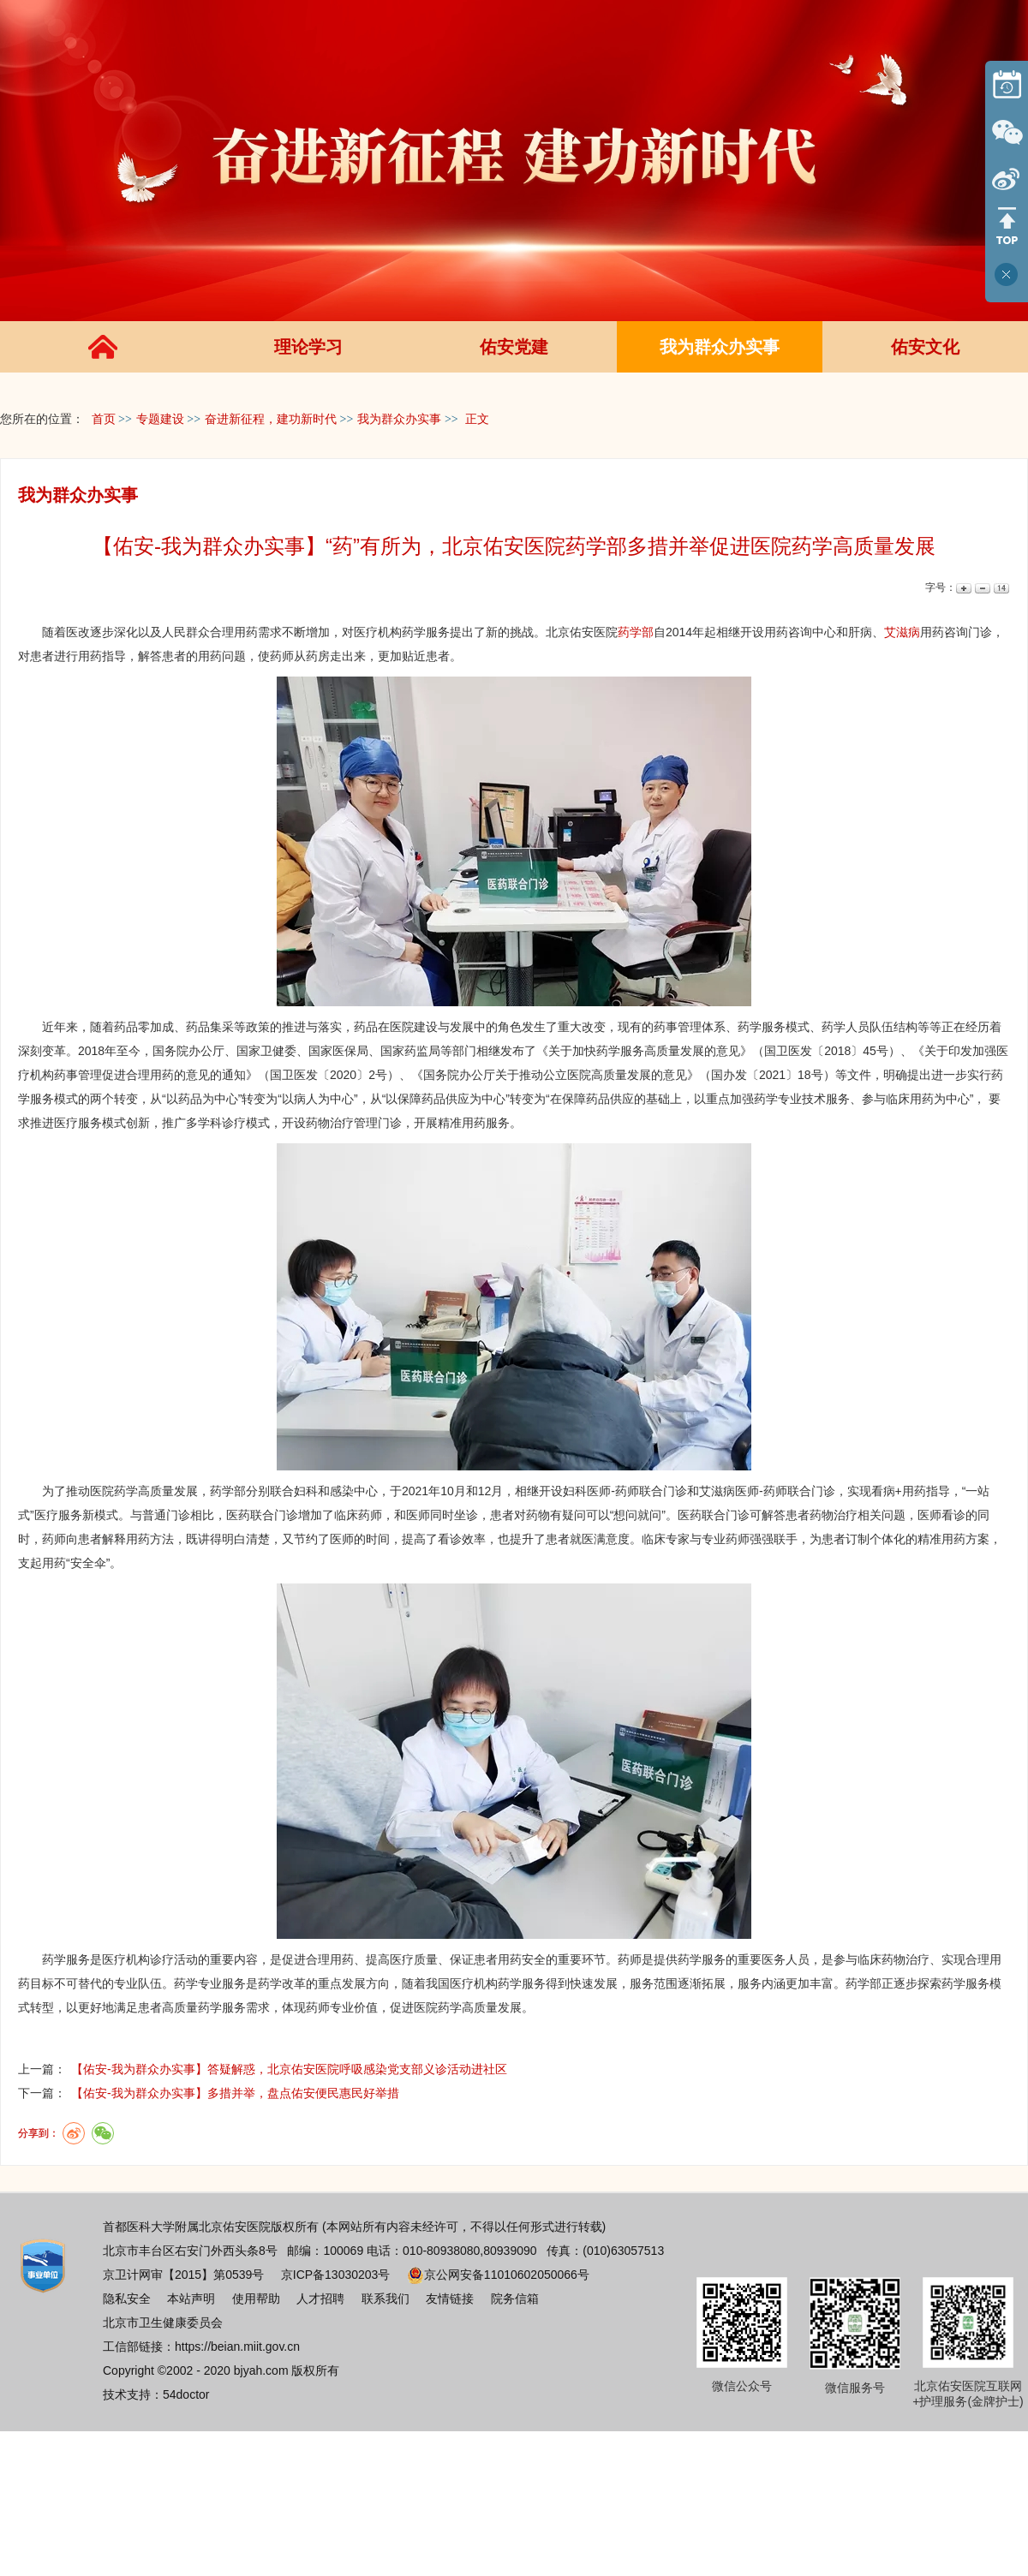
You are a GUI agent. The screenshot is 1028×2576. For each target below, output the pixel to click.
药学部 (636, 632)
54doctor (186, 2394)
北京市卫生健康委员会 (163, 2322)
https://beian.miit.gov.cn (237, 2346)
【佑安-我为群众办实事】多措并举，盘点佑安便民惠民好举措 (235, 2093)
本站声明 (191, 2298)
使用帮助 (256, 2298)
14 (1000, 588)
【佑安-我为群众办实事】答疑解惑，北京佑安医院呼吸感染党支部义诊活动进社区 (289, 2069)
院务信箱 (515, 2298)
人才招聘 (320, 2298)
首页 (104, 419)
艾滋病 (902, 632)
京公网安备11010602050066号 (498, 2274)
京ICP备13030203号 (336, 2274)
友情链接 (450, 2298)
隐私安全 (127, 2298)
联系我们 (385, 2298)
